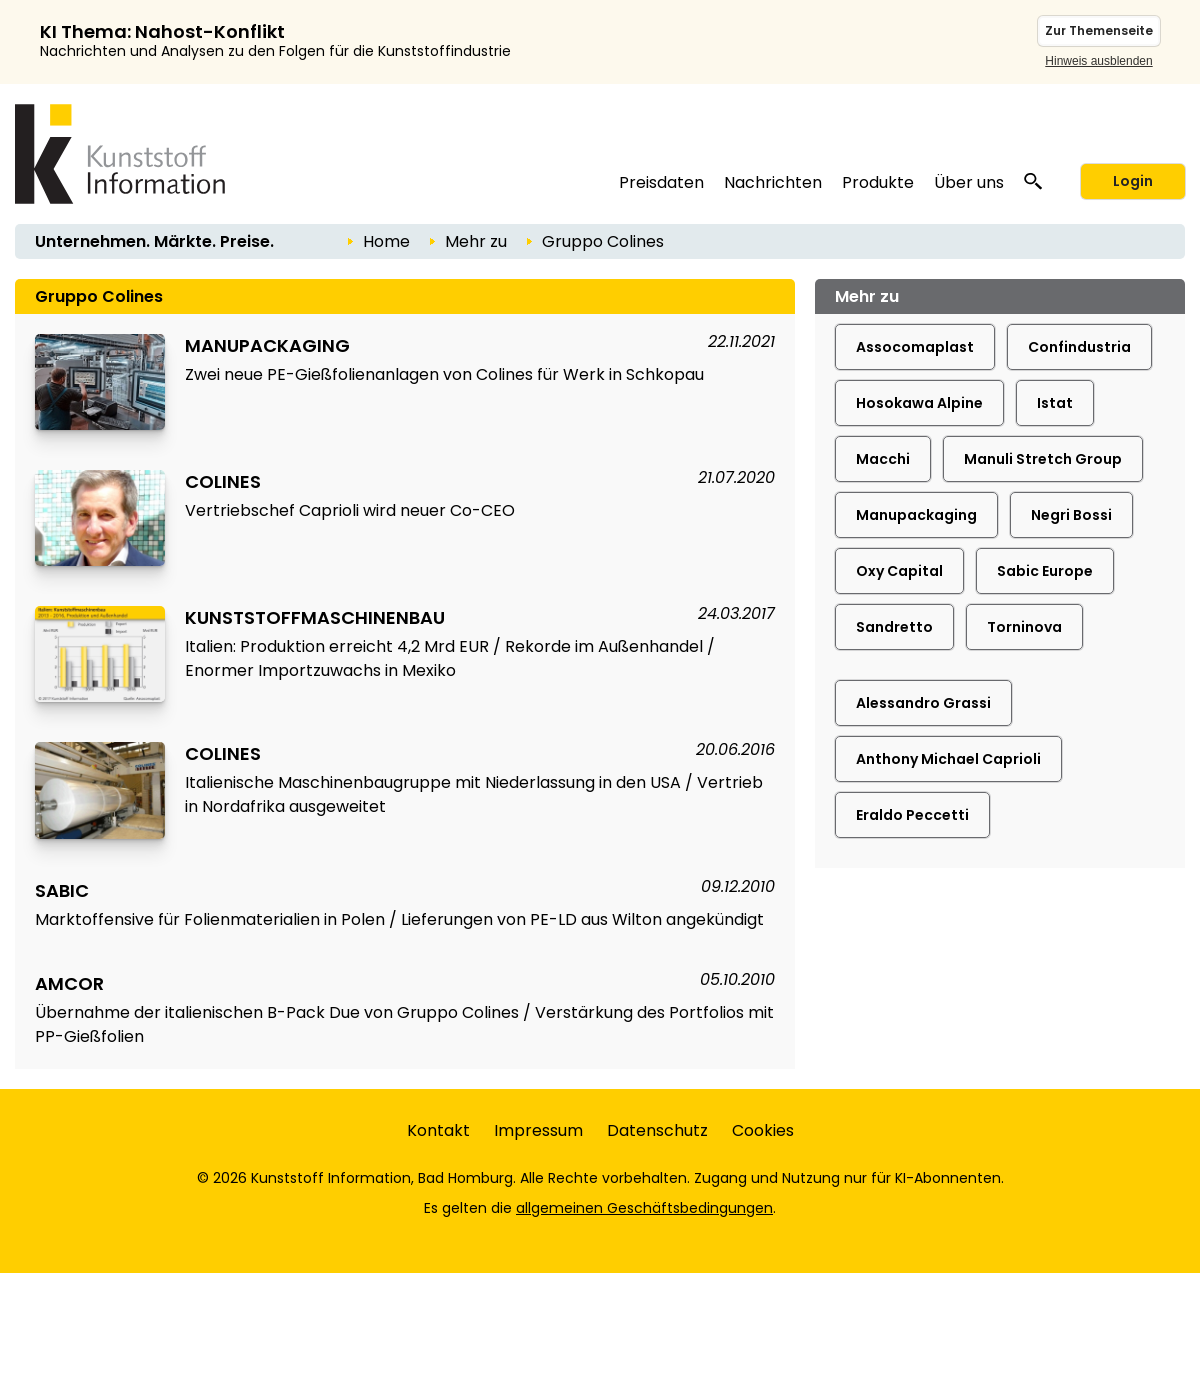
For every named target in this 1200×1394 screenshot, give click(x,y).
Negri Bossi (1071, 515)
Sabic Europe (1045, 571)
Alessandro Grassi (923, 703)
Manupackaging (916, 515)
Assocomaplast (915, 347)
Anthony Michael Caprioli (948, 759)
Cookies (763, 1130)
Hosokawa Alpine (919, 403)
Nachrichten (773, 182)
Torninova (1024, 627)
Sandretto (894, 627)
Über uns (969, 182)
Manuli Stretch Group (1043, 459)
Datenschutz (657, 1130)
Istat (1055, 403)
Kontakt (438, 1130)
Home (386, 241)
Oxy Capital (899, 571)
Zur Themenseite (1099, 30)
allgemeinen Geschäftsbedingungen (644, 1208)
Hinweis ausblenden (1098, 61)
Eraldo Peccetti (912, 815)
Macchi (883, 459)
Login (1133, 181)
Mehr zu (476, 241)
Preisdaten (661, 182)
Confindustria (1079, 347)
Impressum (538, 1130)
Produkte (878, 182)
